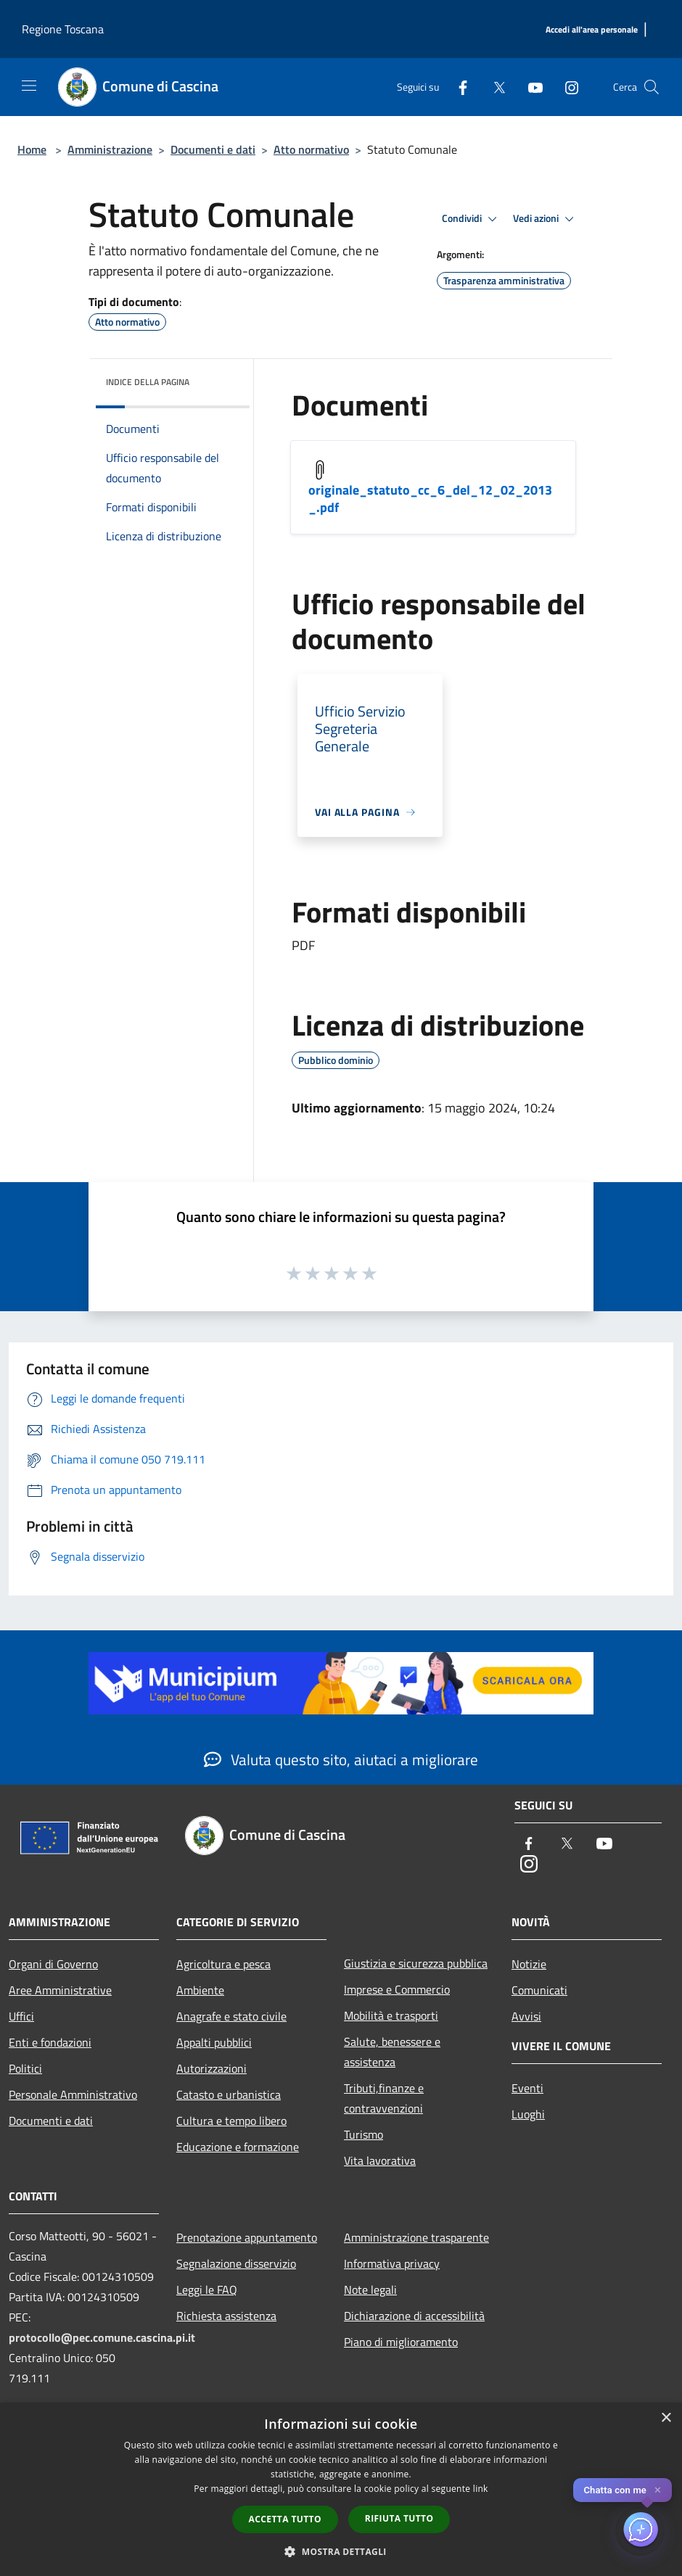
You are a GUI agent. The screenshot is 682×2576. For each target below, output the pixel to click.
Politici (25, 2068)
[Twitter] (493, 86)
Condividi (471, 219)
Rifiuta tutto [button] (399, 2518)
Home (31, 149)
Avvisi (526, 2016)
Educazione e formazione (237, 2146)
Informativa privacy (392, 2263)
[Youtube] (529, 86)
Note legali (370, 2289)
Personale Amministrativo (73, 2094)
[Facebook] (457, 86)
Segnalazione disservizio (236, 2263)
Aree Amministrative (60, 1990)
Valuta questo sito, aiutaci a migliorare (341, 1759)
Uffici (21, 2016)
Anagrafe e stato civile (231, 2016)
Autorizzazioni (211, 2068)
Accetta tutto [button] (285, 2519)
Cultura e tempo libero (231, 2120)
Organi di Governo (53, 1964)
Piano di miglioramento (401, 2341)
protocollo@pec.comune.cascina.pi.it (102, 2337)
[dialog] (341, 2489)
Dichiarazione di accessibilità (414, 2315)
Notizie (529, 1964)
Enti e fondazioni (50, 2042)
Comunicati (539, 1990)
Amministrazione (109, 149)
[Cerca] (651, 87)
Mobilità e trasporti (391, 2015)
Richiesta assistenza (226, 2315)
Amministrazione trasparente (416, 2237)
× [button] (665, 2418)
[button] (341, 2551)
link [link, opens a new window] (480, 2488)
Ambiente (200, 1990)
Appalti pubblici (214, 2042)
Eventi (527, 2088)
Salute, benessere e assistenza (392, 2052)
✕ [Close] (658, 2490)
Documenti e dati (212, 149)
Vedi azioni (545, 219)
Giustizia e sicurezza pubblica (416, 1963)
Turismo (363, 2134)
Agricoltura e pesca (223, 1964)
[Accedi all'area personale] (592, 30)
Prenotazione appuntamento (246, 2237)
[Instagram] (565, 86)
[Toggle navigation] (29, 85)
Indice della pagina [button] (147, 382)
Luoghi (528, 2114)
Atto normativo (311, 149)
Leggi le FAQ (206, 2289)
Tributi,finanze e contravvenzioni (384, 2098)
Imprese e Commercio (397, 1989)
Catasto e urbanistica (228, 2094)
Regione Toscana (63, 29)
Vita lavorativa (380, 2160)
